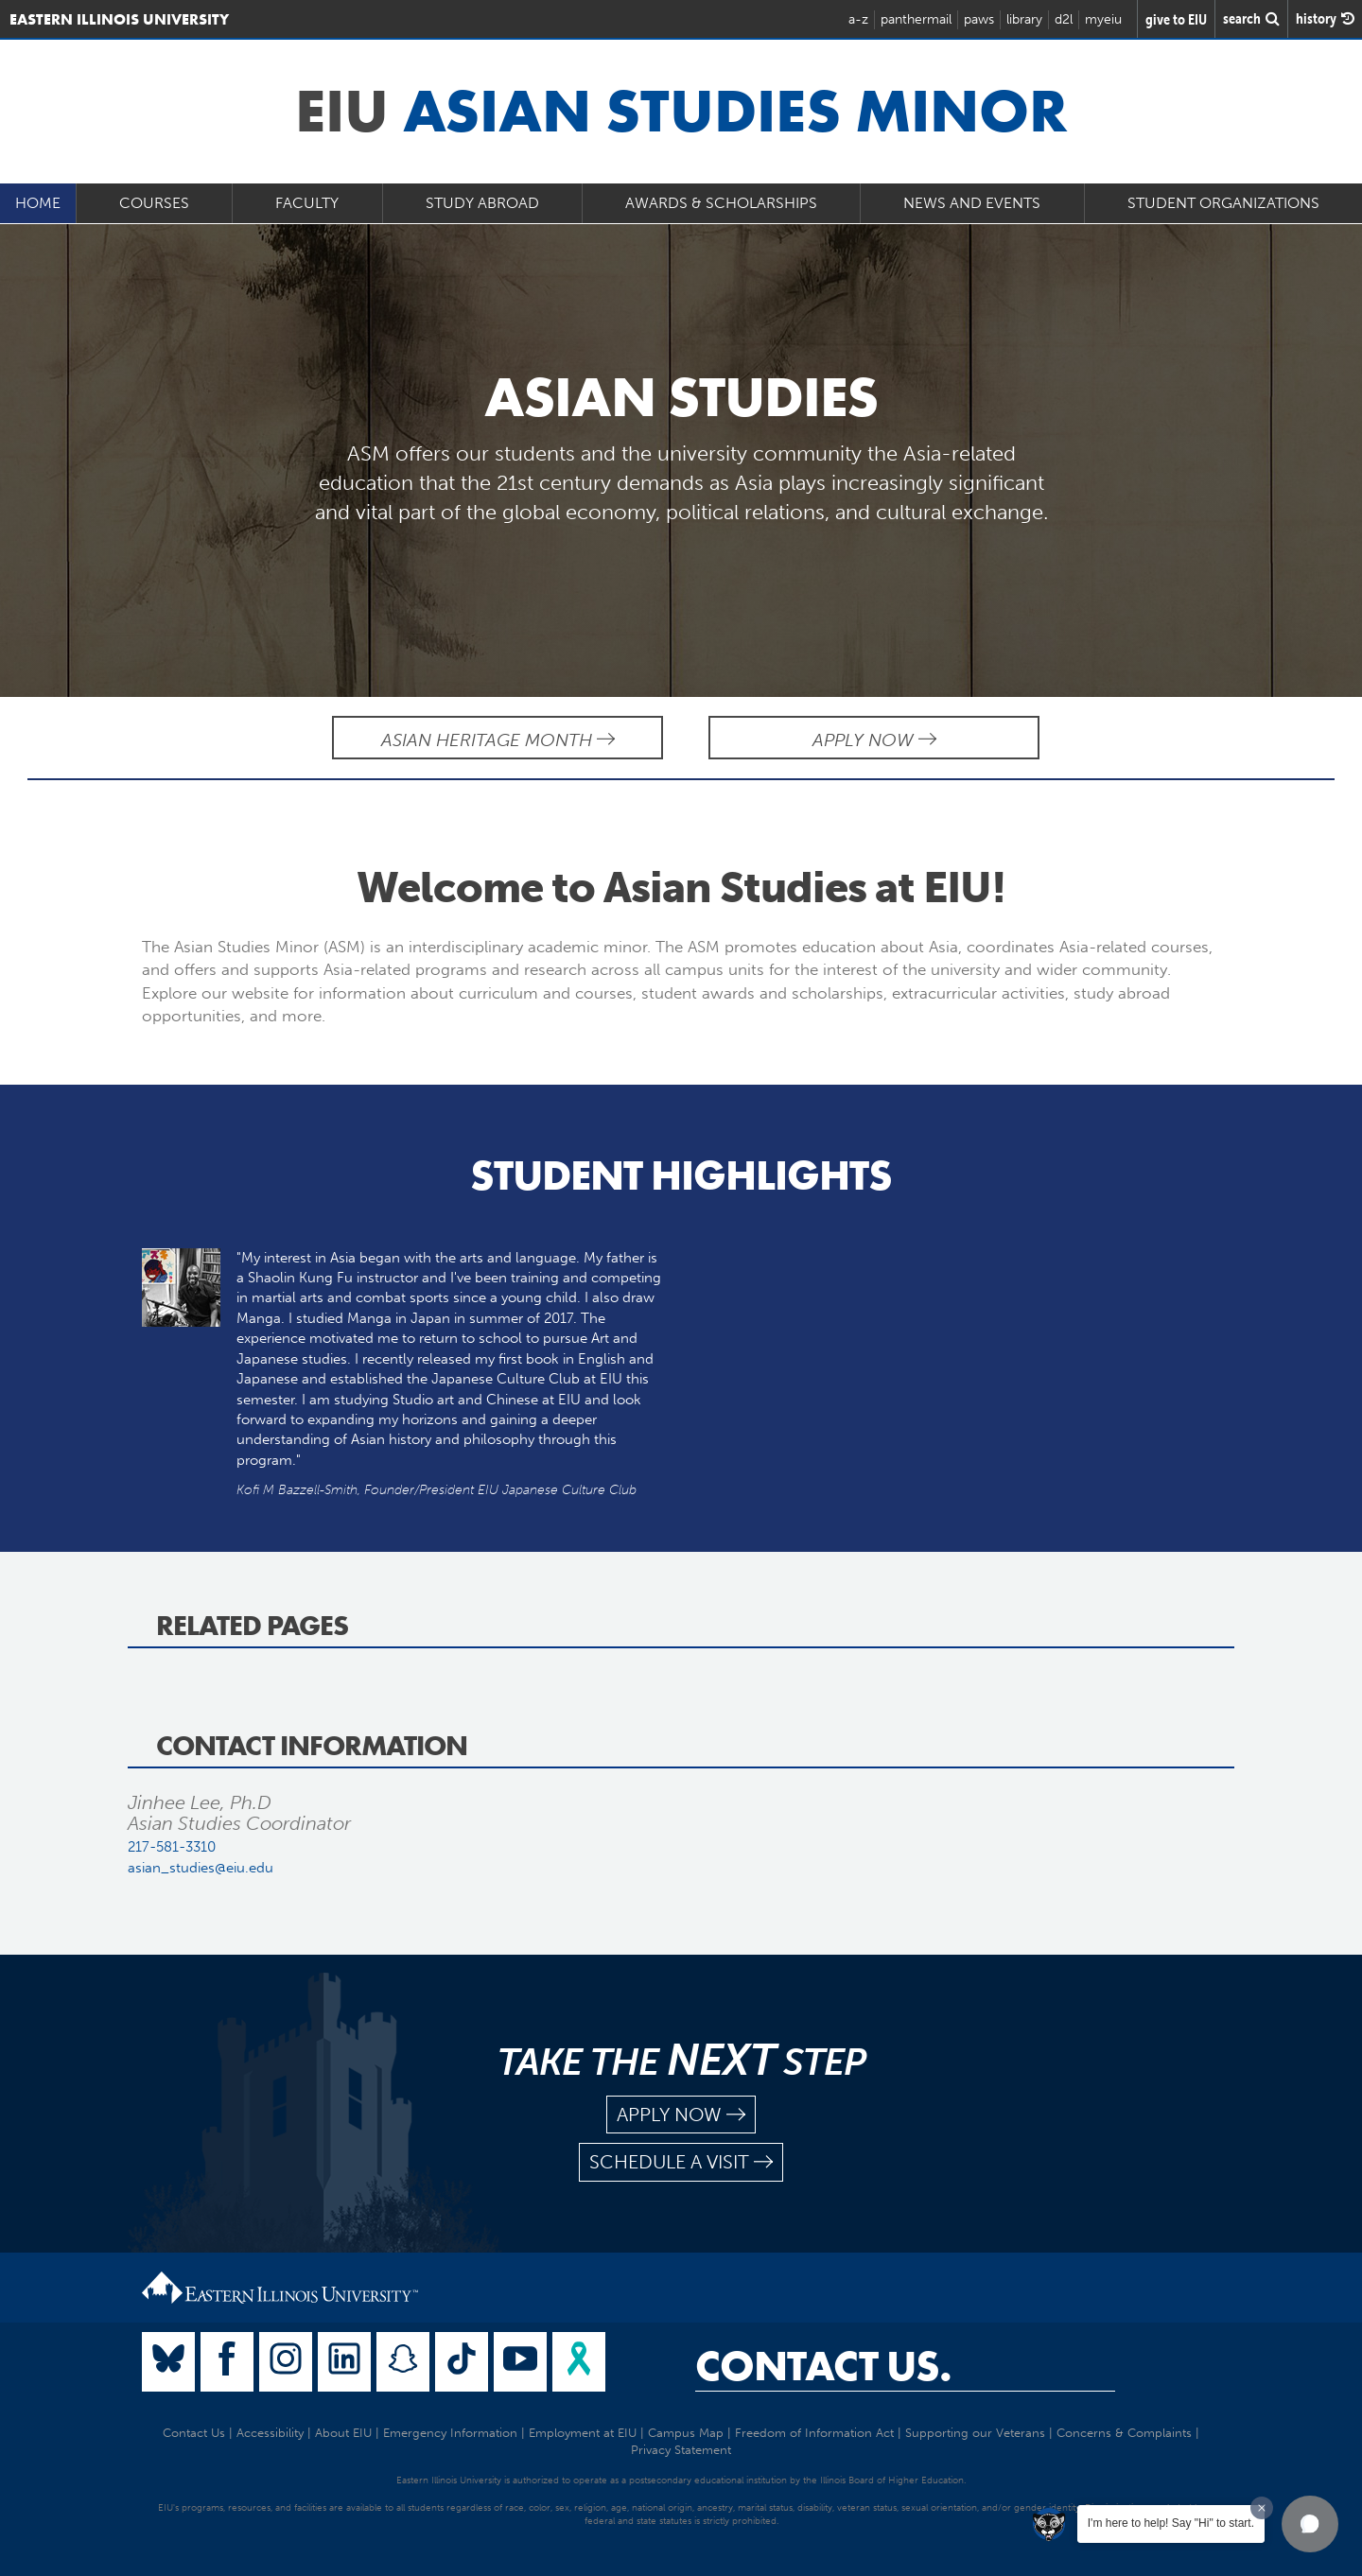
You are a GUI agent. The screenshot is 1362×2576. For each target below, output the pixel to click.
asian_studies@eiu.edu (200, 1867)
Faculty (307, 203)
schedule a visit (681, 2162)
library (1024, 19)
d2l (1064, 19)
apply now (681, 2115)
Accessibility (270, 2433)
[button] (1310, 2524)
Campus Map (686, 2433)
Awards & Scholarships (721, 203)
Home (38, 203)
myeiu (1103, 19)
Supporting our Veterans (975, 2433)
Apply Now (874, 740)
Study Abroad (482, 203)
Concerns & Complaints (1124, 2433)
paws (979, 19)
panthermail (916, 19)
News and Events (971, 203)
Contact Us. (823, 2366)
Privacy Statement (681, 2450)
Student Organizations (1223, 203)
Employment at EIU (583, 2433)
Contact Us (194, 2433)
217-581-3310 (172, 1846)
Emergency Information (450, 2433)
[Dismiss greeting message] (1261, 2508)
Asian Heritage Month (498, 740)
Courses (154, 203)
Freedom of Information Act (814, 2433)
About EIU (343, 2433)
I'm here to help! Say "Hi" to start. (1171, 2523)
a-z (858, 19)
